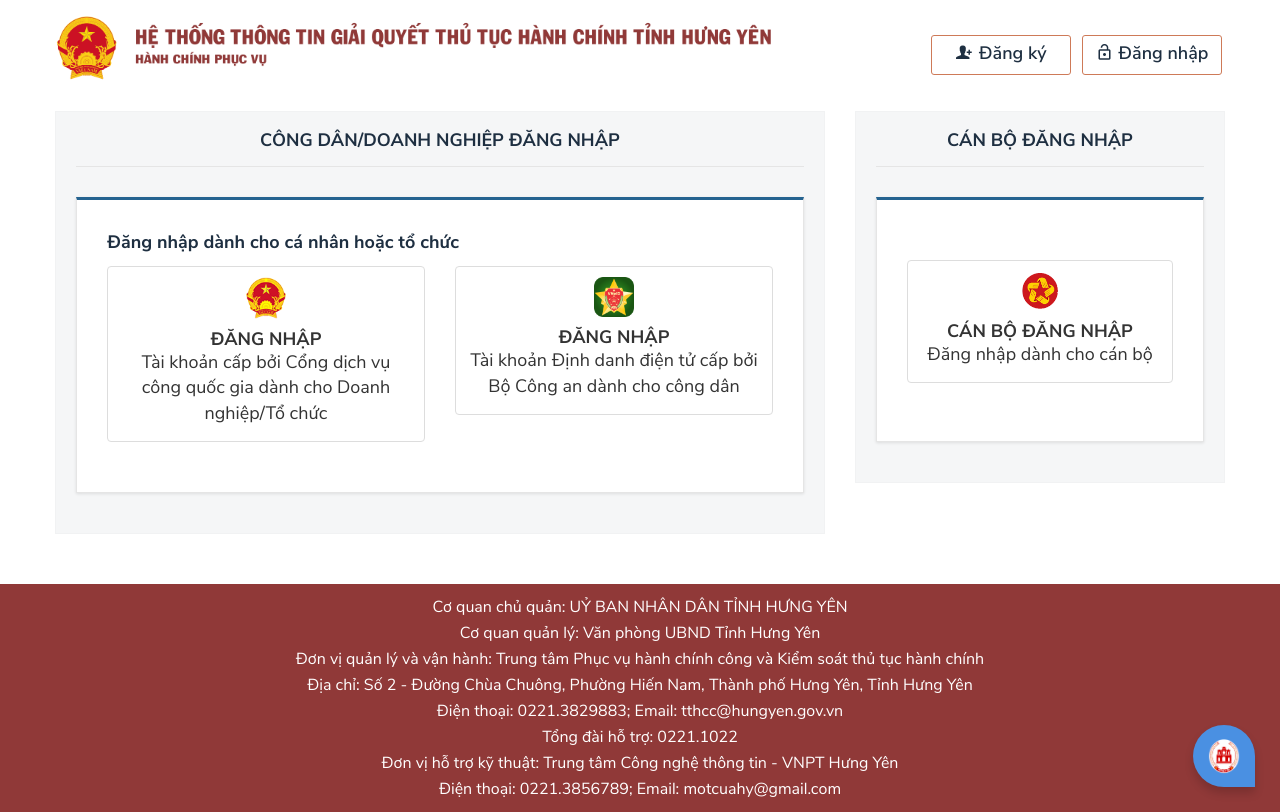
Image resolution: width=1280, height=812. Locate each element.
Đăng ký (1001, 54)
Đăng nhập (1152, 54)
